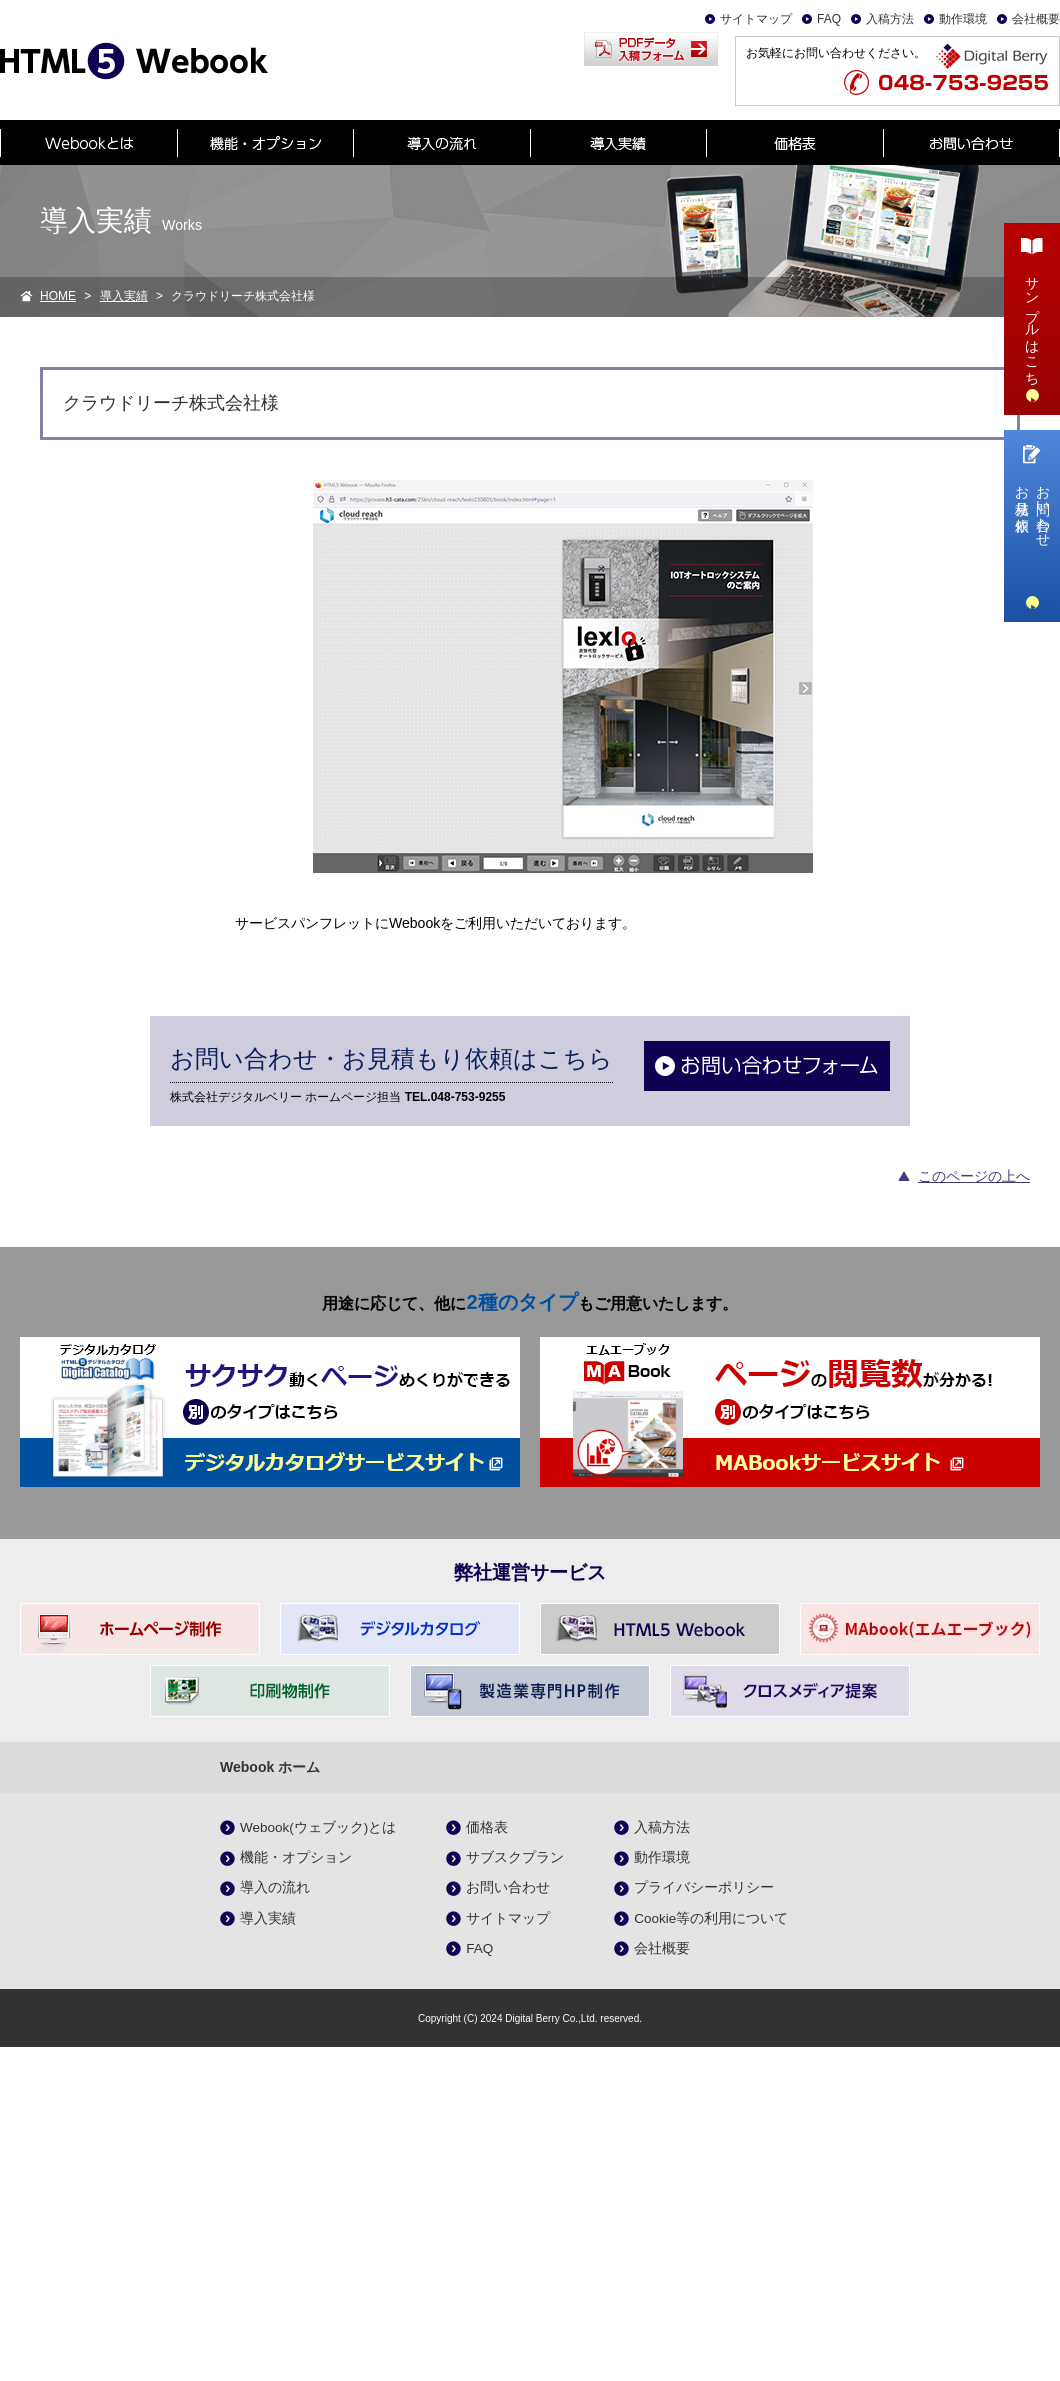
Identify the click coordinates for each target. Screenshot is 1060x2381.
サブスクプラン (515, 1857)
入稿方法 (890, 19)
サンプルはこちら (1032, 316)
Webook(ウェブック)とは (318, 1827)
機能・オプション (296, 1857)
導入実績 (124, 296)
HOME (58, 296)
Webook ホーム (270, 1767)
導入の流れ (275, 1887)
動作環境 (963, 19)
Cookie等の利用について (711, 1918)
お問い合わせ (508, 1887)
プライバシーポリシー (704, 1887)
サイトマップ (756, 19)
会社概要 (1036, 19)
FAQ (829, 19)
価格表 (487, 1827)
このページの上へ (974, 1176)
